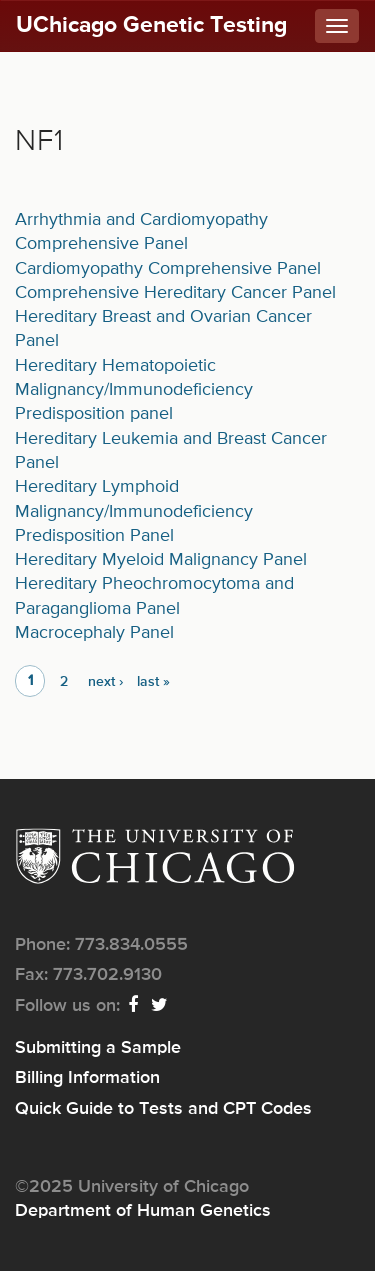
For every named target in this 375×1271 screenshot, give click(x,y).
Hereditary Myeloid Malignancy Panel (161, 560)
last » (153, 682)
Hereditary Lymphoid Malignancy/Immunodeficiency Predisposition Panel (134, 511)
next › (105, 682)
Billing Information (87, 1078)
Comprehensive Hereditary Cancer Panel (175, 293)
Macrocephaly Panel (94, 633)
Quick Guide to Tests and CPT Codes (163, 1109)
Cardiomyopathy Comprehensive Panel (168, 269)
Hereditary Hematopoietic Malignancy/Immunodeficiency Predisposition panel (134, 390)
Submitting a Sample (98, 1048)
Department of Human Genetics (143, 1211)
